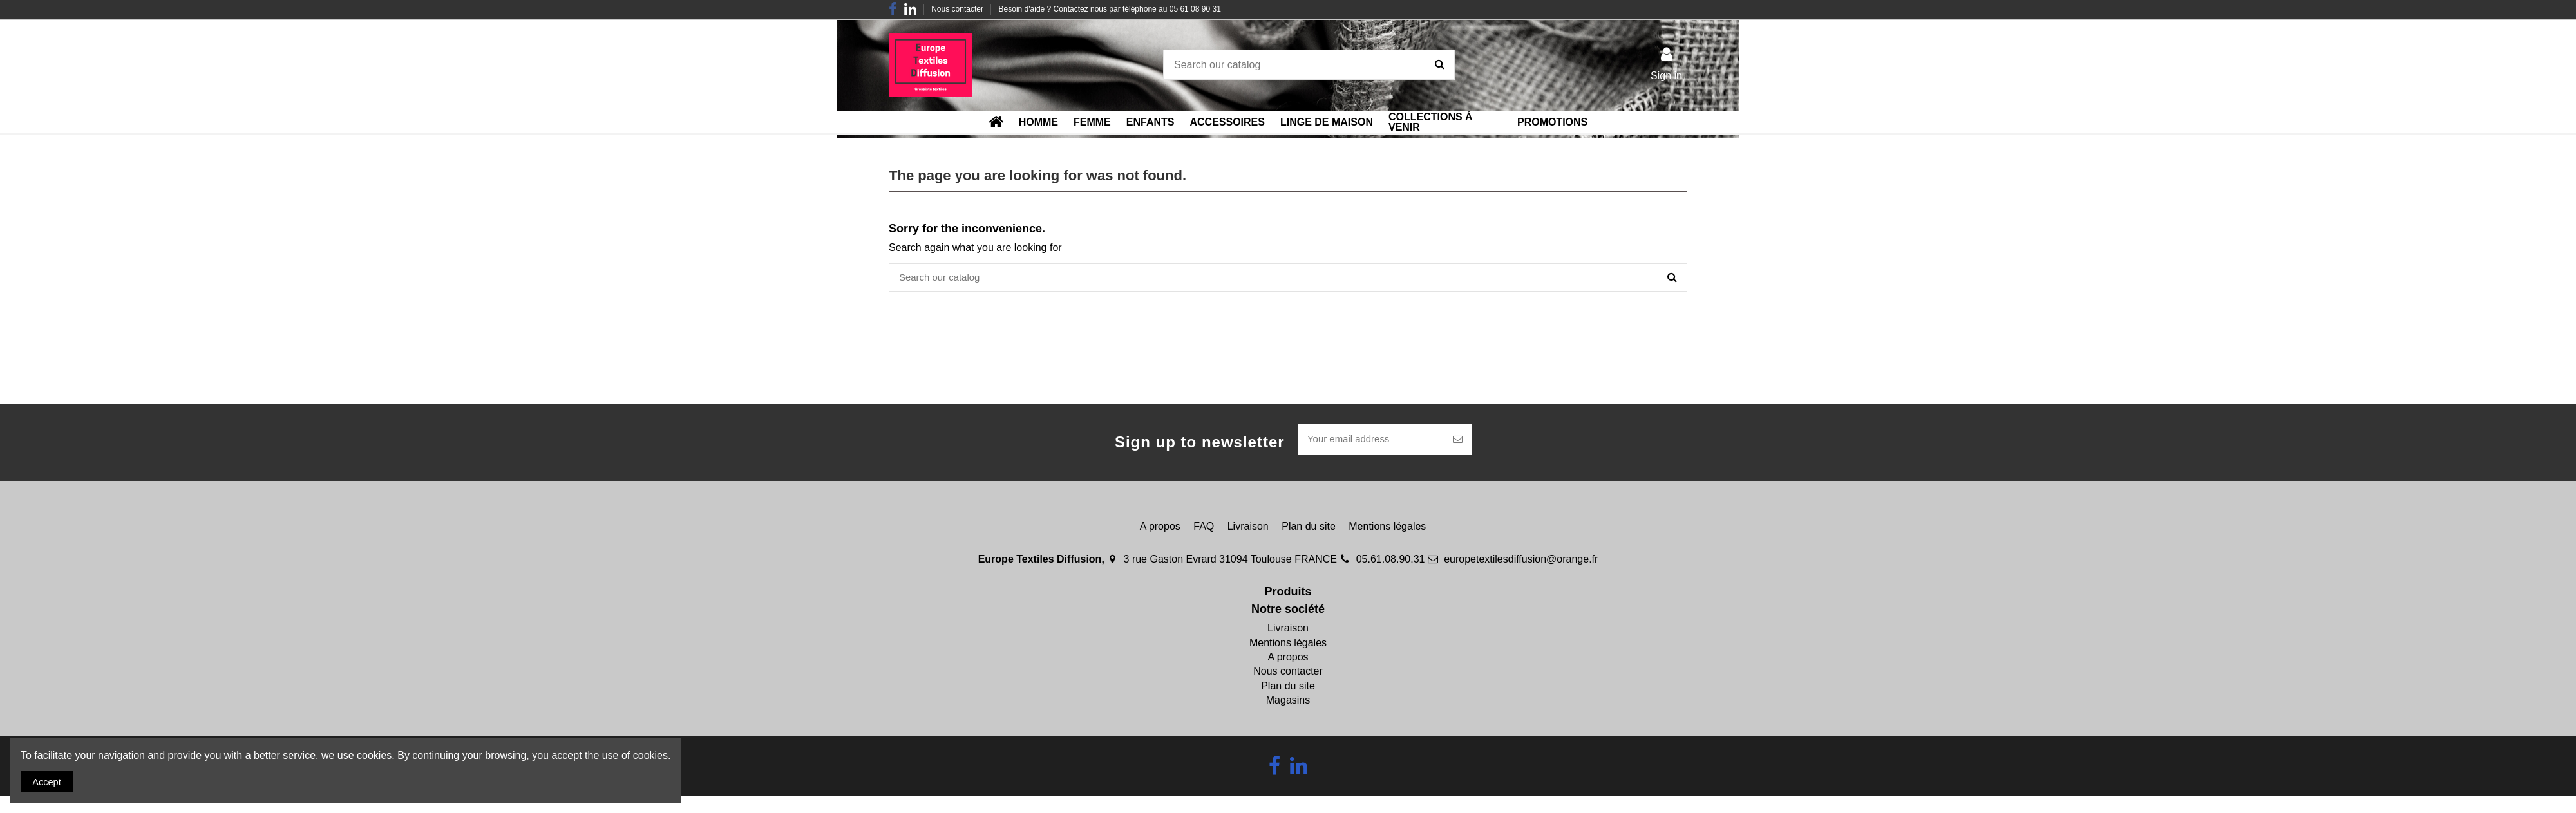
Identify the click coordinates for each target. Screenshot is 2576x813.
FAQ (1203, 528)
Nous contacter (958, 9)
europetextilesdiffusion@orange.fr (1521, 562)
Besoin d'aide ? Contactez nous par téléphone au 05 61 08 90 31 (1110, 9)
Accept (49, 780)
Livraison (1248, 528)
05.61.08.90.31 (1390, 562)
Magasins (1288, 703)
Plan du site (1309, 528)
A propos (1160, 528)
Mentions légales (1387, 528)
